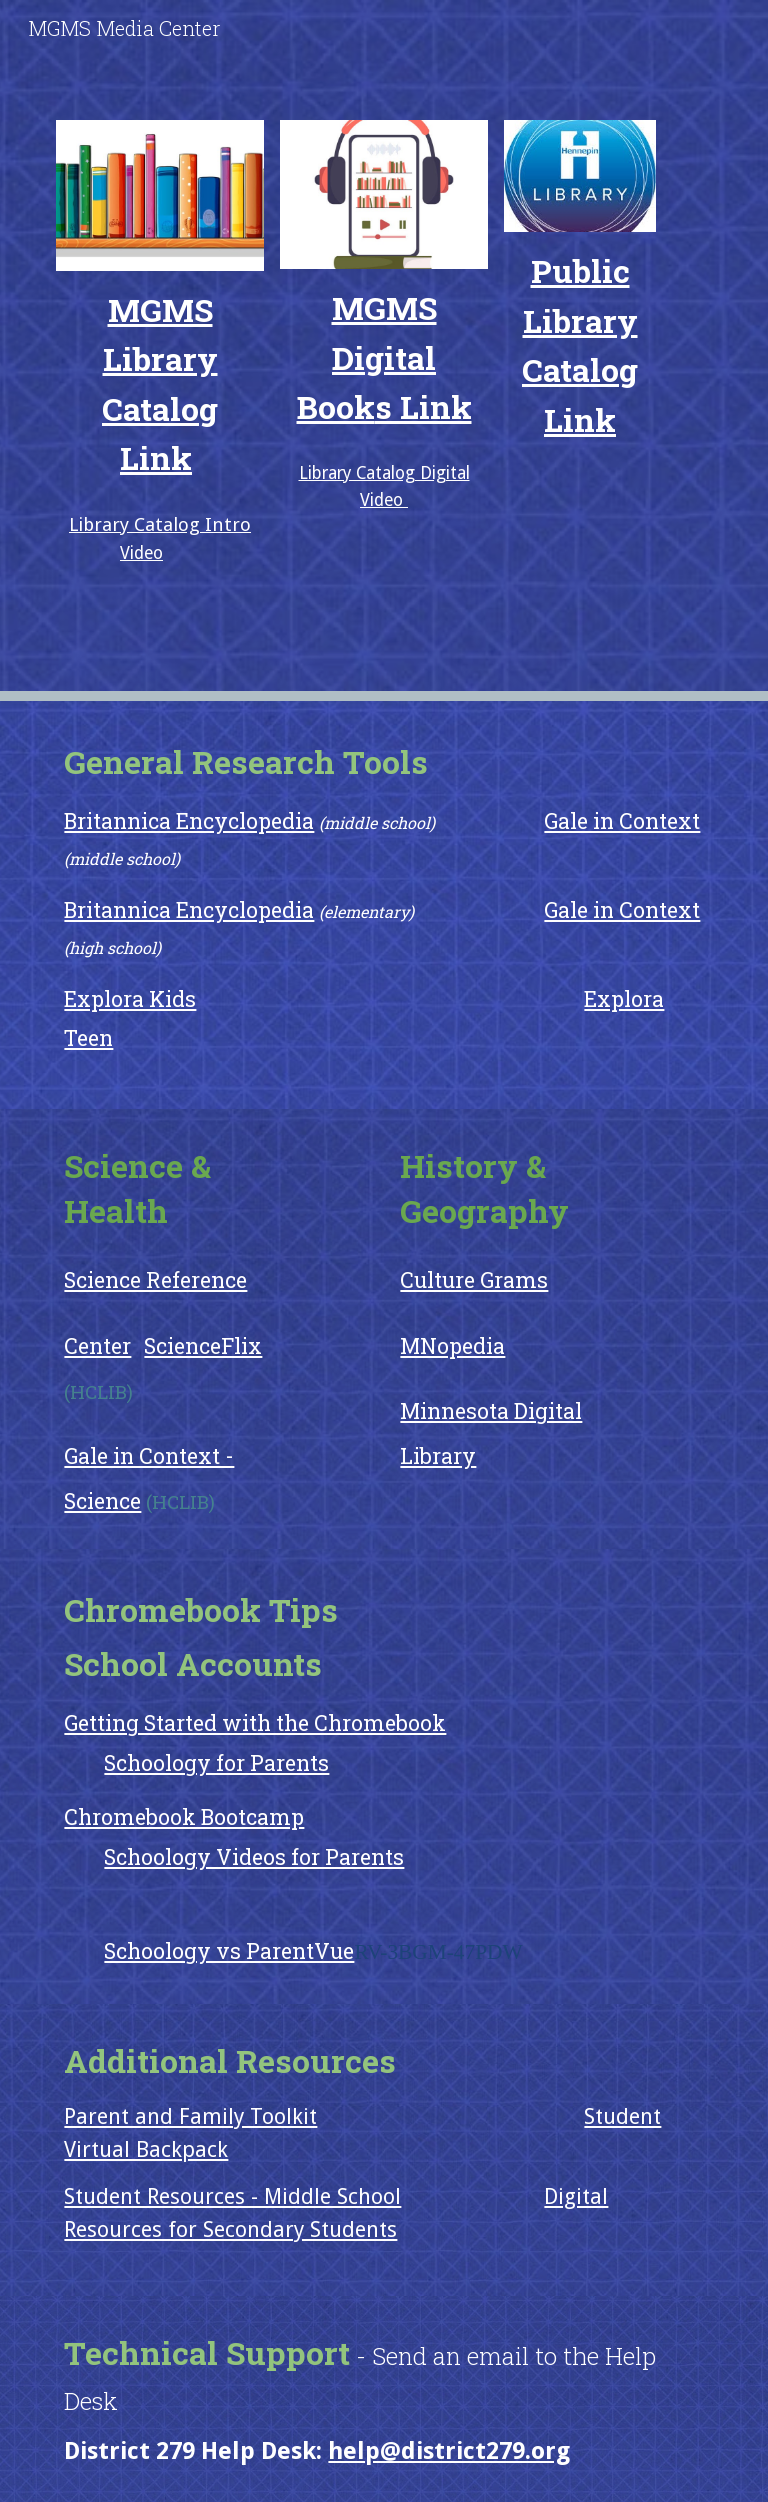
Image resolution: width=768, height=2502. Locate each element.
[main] (159, 384)
